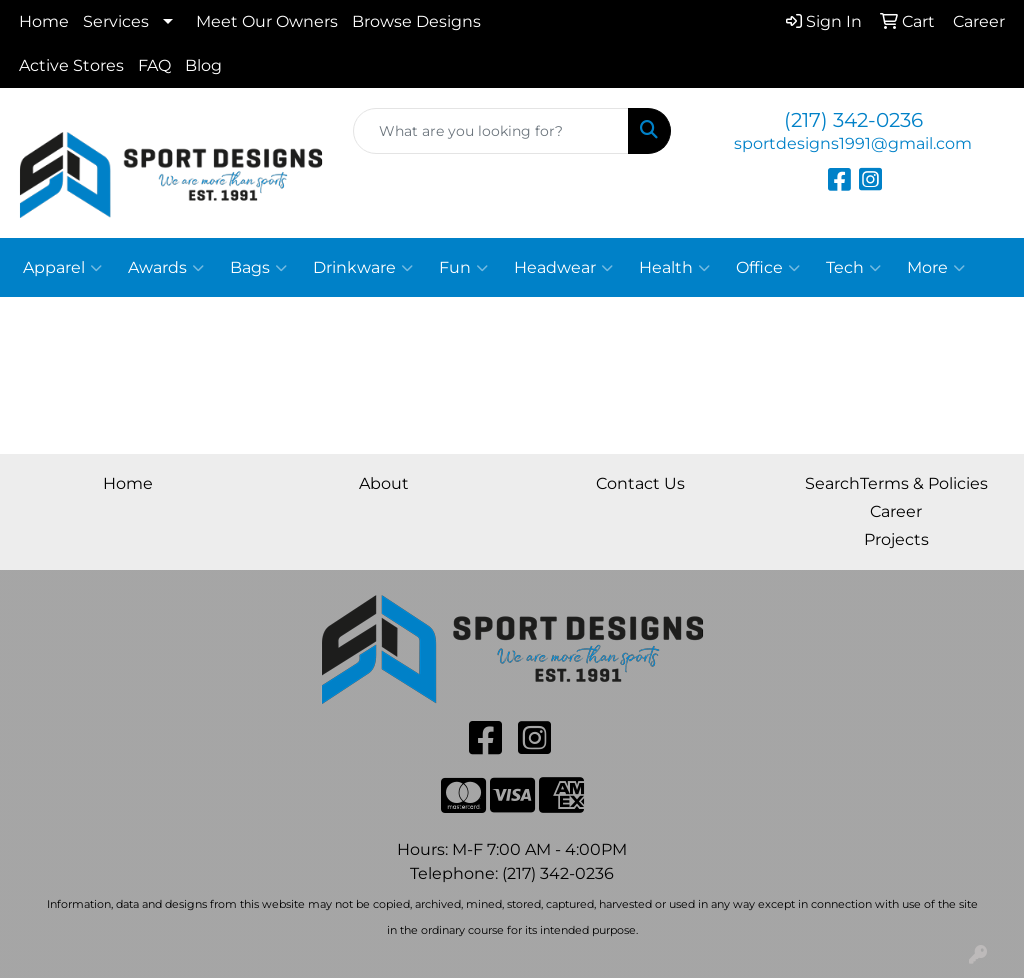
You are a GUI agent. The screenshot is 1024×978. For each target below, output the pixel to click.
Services (116, 21)
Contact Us (640, 483)
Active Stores (71, 65)
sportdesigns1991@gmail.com (853, 143)
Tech (853, 268)
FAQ (154, 65)
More (936, 268)
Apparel (62, 268)
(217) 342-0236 (853, 120)
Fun (463, 268)
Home (44, 21)
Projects (896, 539)
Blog (203, 65)
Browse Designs (416, 21)
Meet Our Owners (267, 21)
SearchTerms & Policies (896, 483)
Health (674, 268)
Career (896, 511)
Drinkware (363, 268)
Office (768, 268)
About (384, 483)
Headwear (563, 268)
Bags (258, 268)
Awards (166, 268)
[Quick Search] (490, 131)
